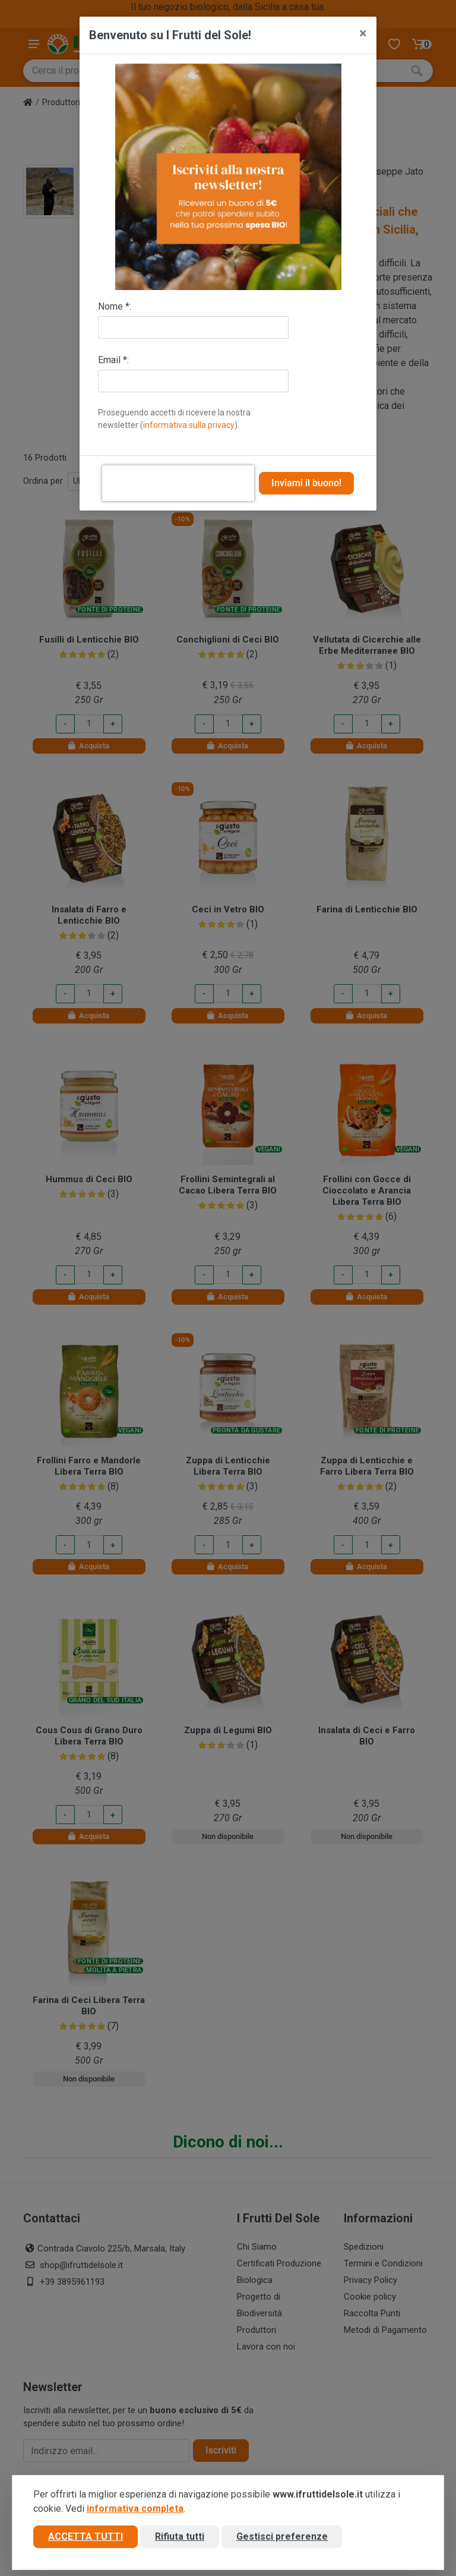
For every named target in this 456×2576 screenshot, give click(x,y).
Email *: (113, 360)
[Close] (363, 33)
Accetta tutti (85, 2536)
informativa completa (135, 2508)
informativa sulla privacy (189, 425)
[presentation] (178, 483)
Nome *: (114, 306)
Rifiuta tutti (179, 2536)
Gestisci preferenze (282, 2536)
